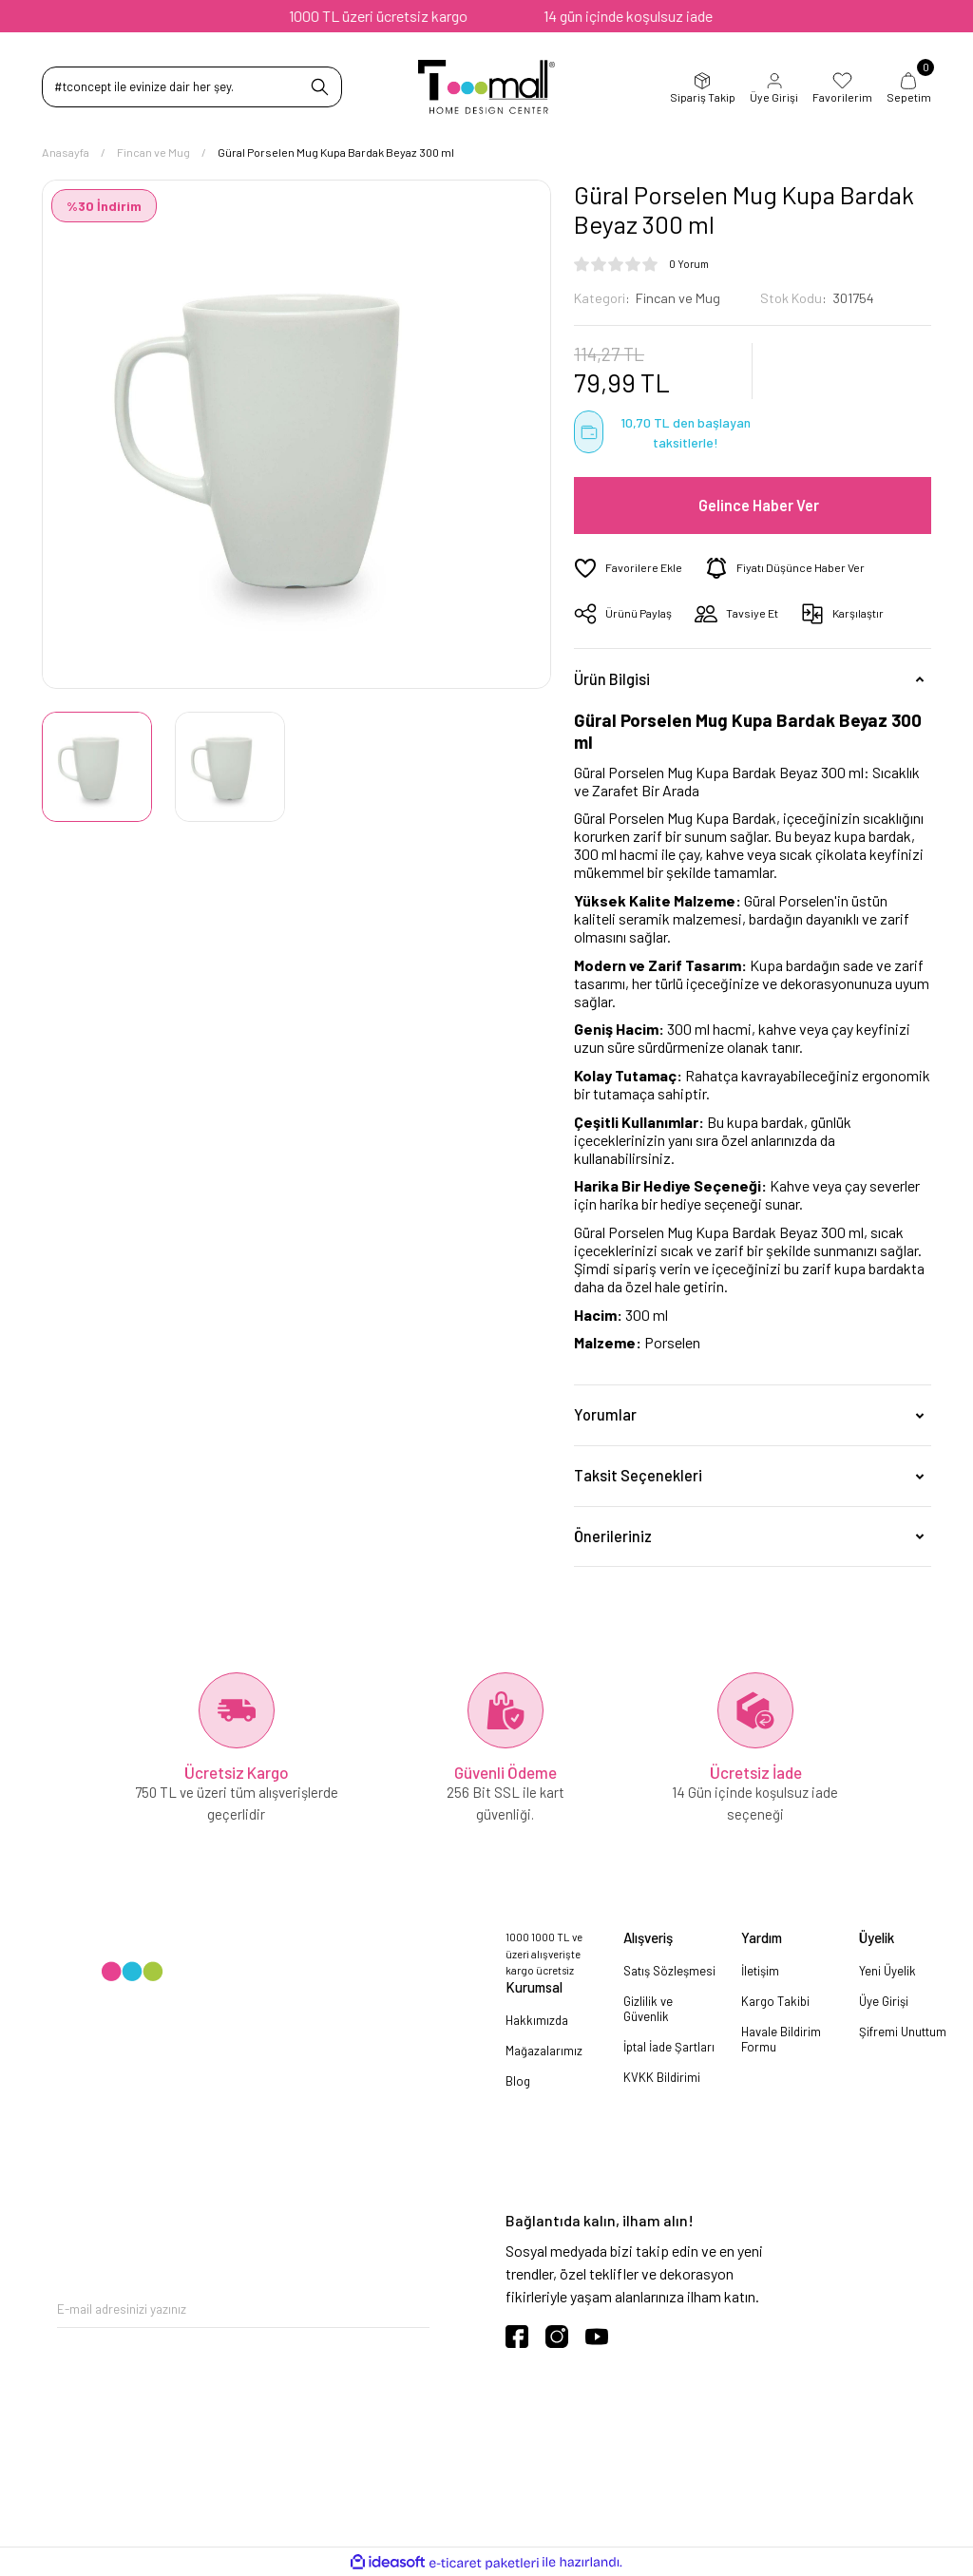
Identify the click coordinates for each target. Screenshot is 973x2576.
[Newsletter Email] (243, 2308)
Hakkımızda (537, 2020)
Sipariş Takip (702, 87)
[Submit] (415, 2308)
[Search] (192, 87)
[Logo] (487, 87)
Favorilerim (842, 87)
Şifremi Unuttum (902, 2031)
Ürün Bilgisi (612, 679)
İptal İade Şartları (669, 2046)
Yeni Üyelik (887, 1970)
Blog (518, 2081)
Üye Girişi (774, 87)
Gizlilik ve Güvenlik (648, 2009)
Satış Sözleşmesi (669, 1970)
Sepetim (909, 87)
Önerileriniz (613, 1536)
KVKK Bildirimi (661, 2077)
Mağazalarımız (544, 2050)
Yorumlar (605, 1414)
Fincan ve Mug (678, 298)
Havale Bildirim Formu (781, 2039)
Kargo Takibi (775, 2001)
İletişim (760, 1970)
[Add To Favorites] (628, 568)
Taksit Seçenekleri (638, 1475)
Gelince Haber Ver (758, 505)
